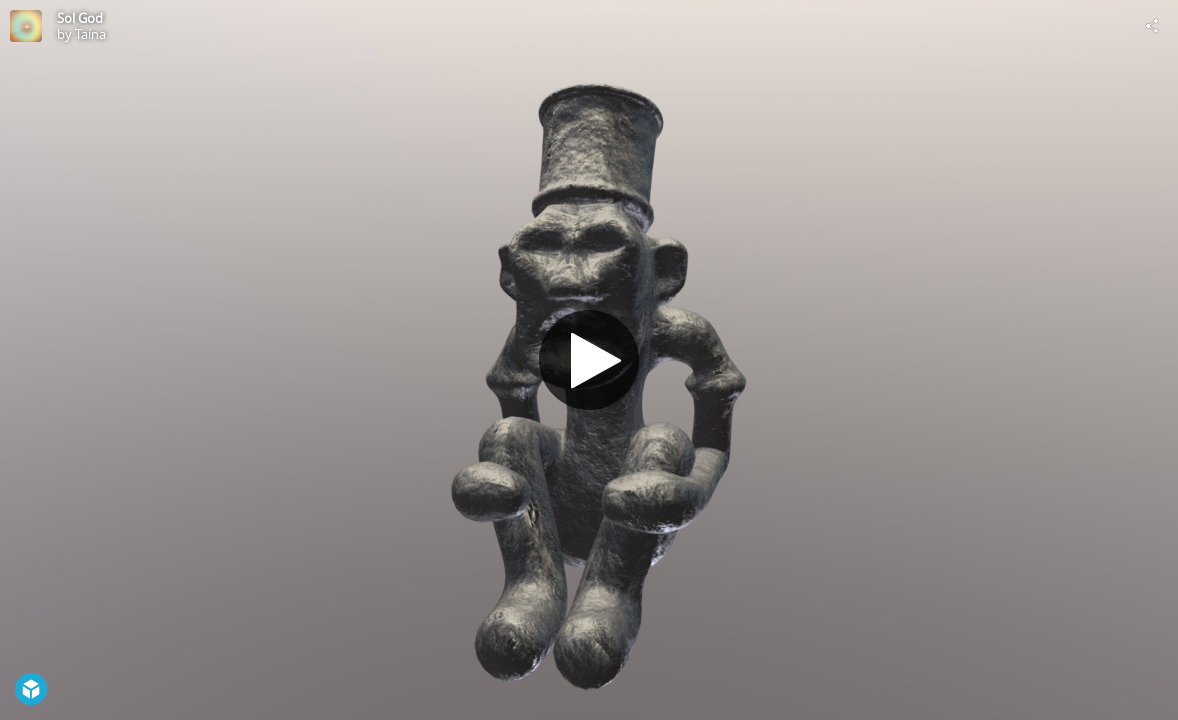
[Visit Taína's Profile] (26, 26)
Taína (90, 34)
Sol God (80, 18)
